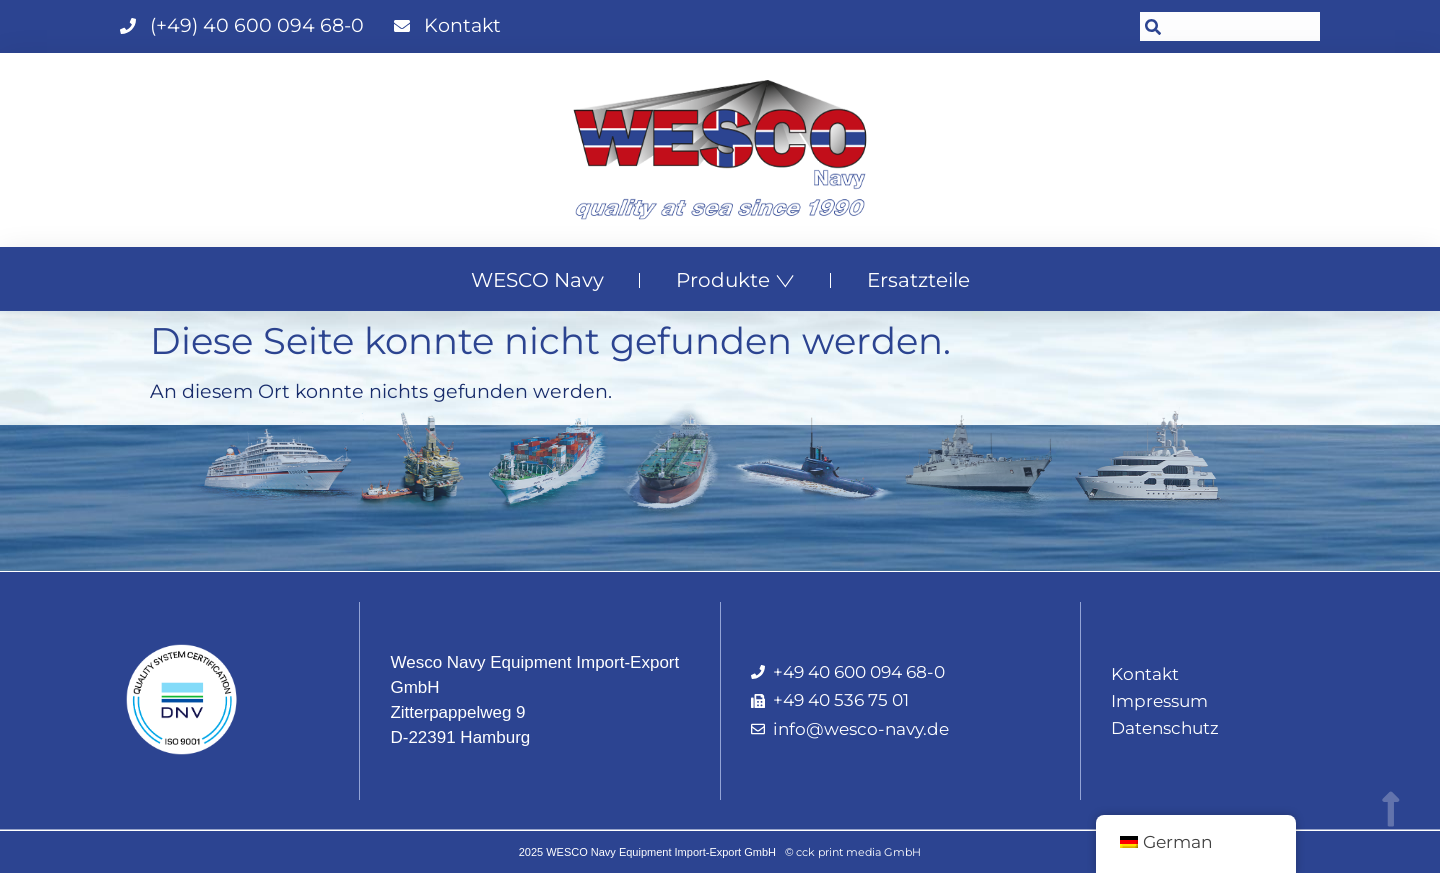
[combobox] (1230, 26)
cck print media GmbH (858, 852)
